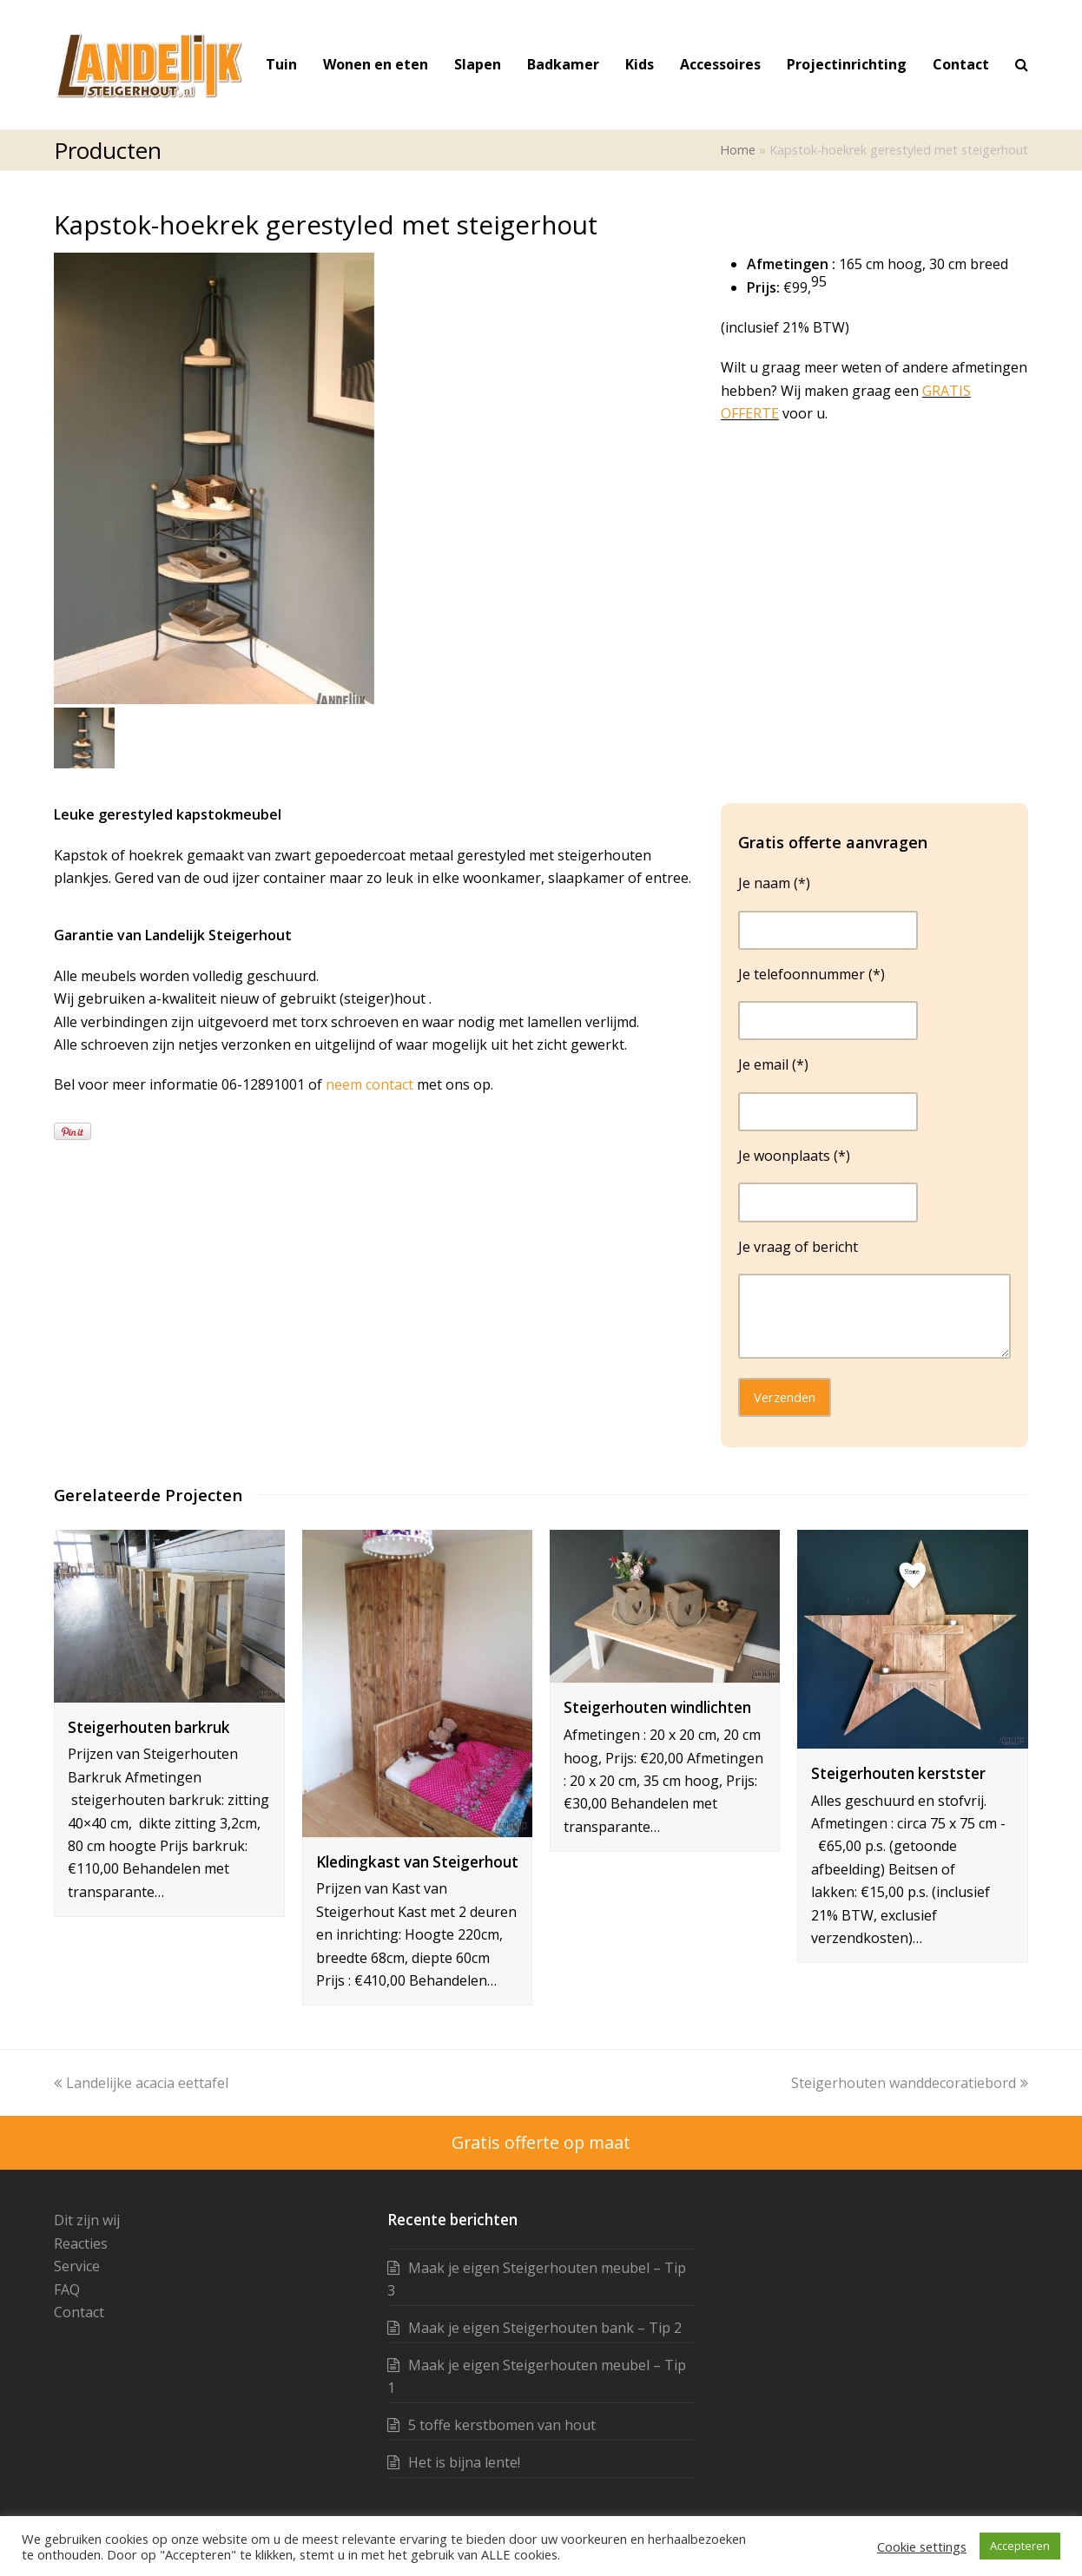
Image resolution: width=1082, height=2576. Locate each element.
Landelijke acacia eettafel (141, 2082)
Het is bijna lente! (464, 2462)
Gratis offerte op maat (541, 2142)
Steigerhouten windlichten (657, 1707)
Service (77, 2266)
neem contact (371, 1084)
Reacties (81, 2243)
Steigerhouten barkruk (149, 1727)
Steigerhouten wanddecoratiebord (909, 2082)
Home (737, 150)
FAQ (67, 2289)
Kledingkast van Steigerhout (417, 1862)
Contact (79, 2312)
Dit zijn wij (87, 2220)
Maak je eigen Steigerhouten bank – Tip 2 (545, 2327)
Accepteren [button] (1020, 2545)
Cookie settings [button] (922, 2546)
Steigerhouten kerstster (898, 1773)
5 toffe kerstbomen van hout (502, 2424)
